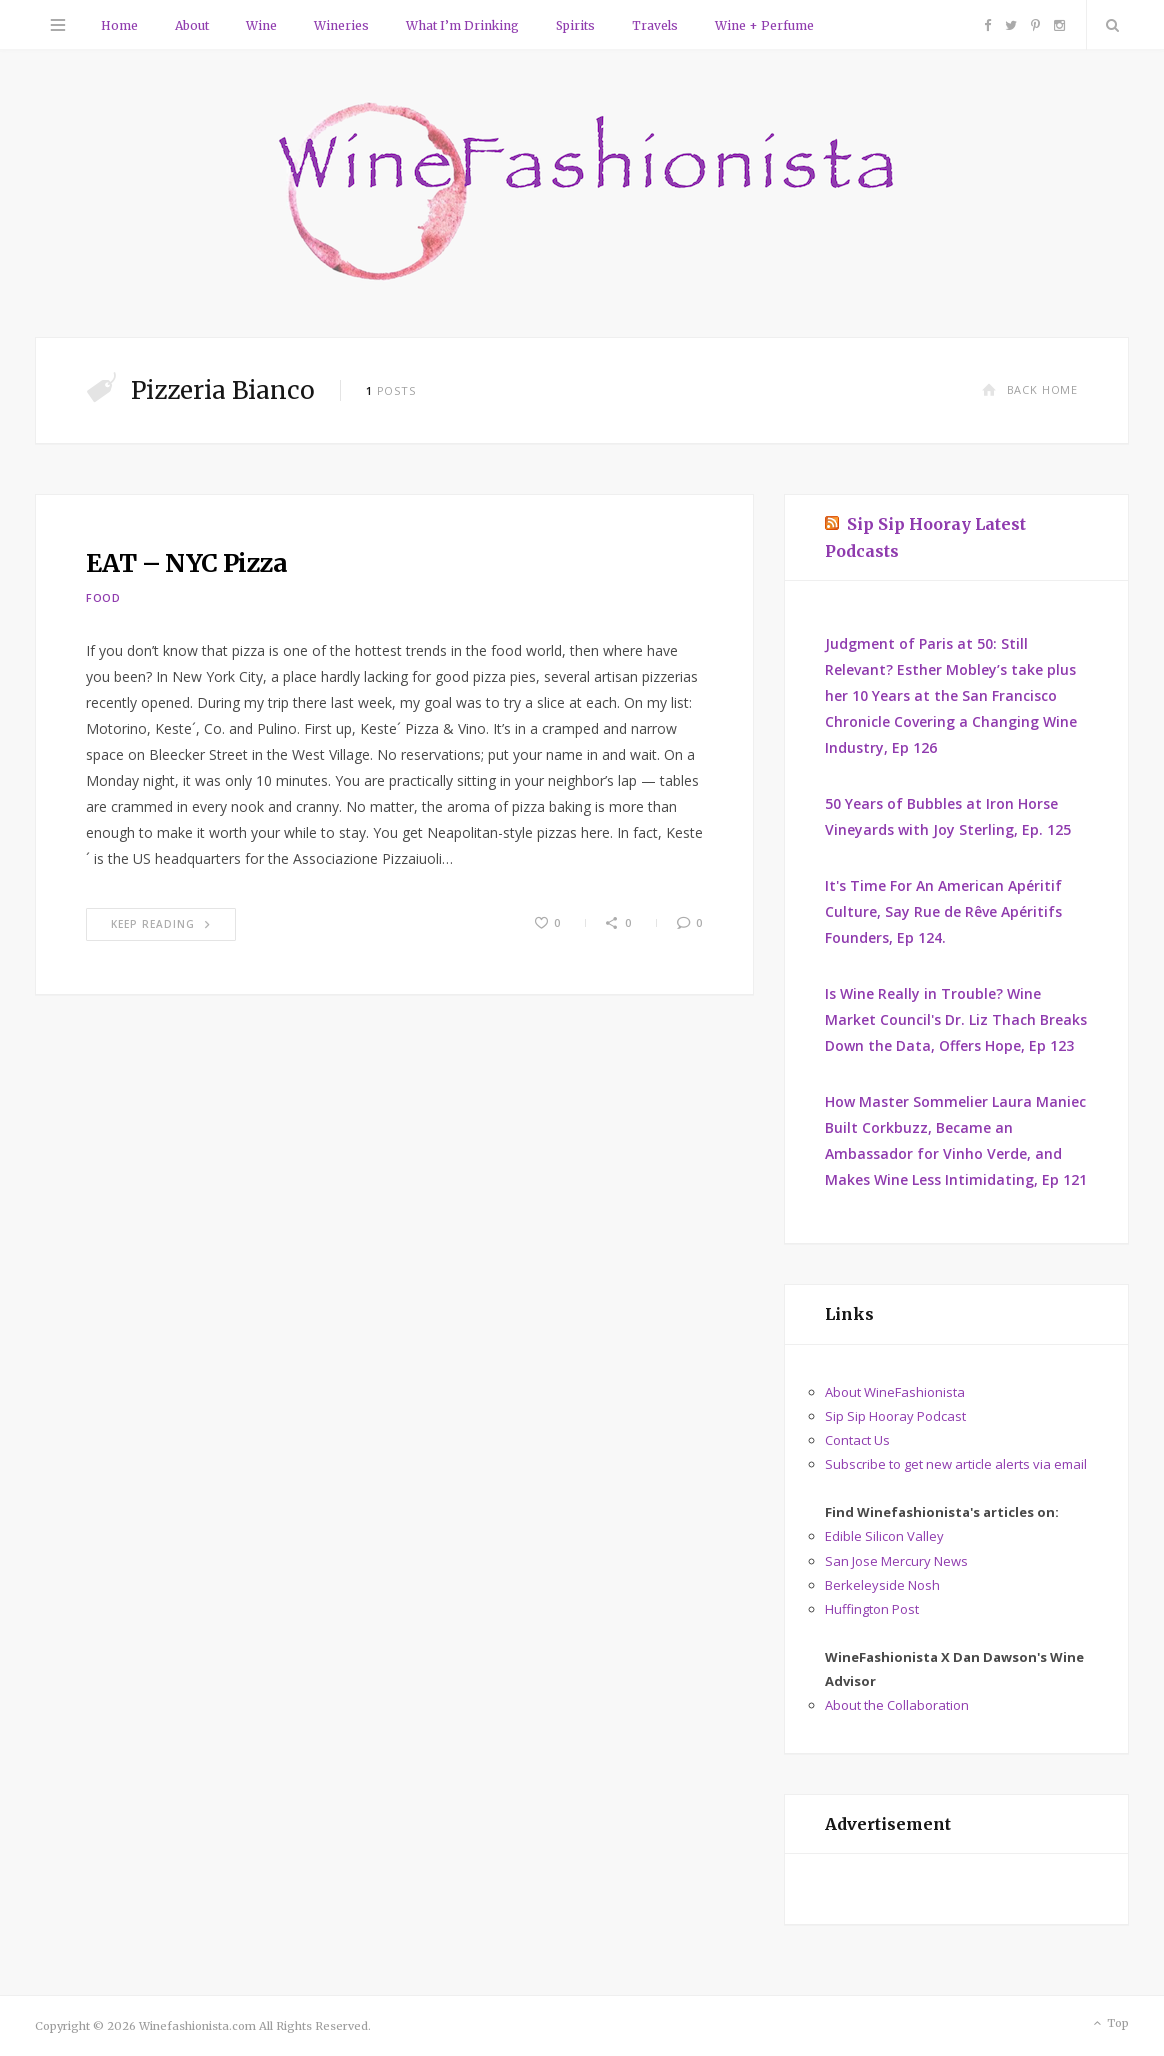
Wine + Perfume (764, 25)
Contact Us (857, 1440)
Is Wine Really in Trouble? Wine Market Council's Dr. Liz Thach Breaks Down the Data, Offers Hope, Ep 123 (956, 1019)
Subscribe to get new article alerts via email (956, 1464)
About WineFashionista (895, 1392)
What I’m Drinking (462, 25)
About (192, 25)
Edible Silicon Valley (884, 1536)
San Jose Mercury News (896, 1561)
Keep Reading (161, 924)
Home (119, 25)
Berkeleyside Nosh (882, 1585)
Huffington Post (872, 1609)
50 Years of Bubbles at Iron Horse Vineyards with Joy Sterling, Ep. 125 (948, 816)
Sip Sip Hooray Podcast (895, 1416)
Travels (655, 25)
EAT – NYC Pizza (187, 563)
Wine (261, 25)
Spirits (575, 25)
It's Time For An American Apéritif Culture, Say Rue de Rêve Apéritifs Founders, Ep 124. (943, 911)
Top (1109, 2024)
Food (103, 597)
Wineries (341, 25)
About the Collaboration (897, 1705)
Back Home (1030, 389)
